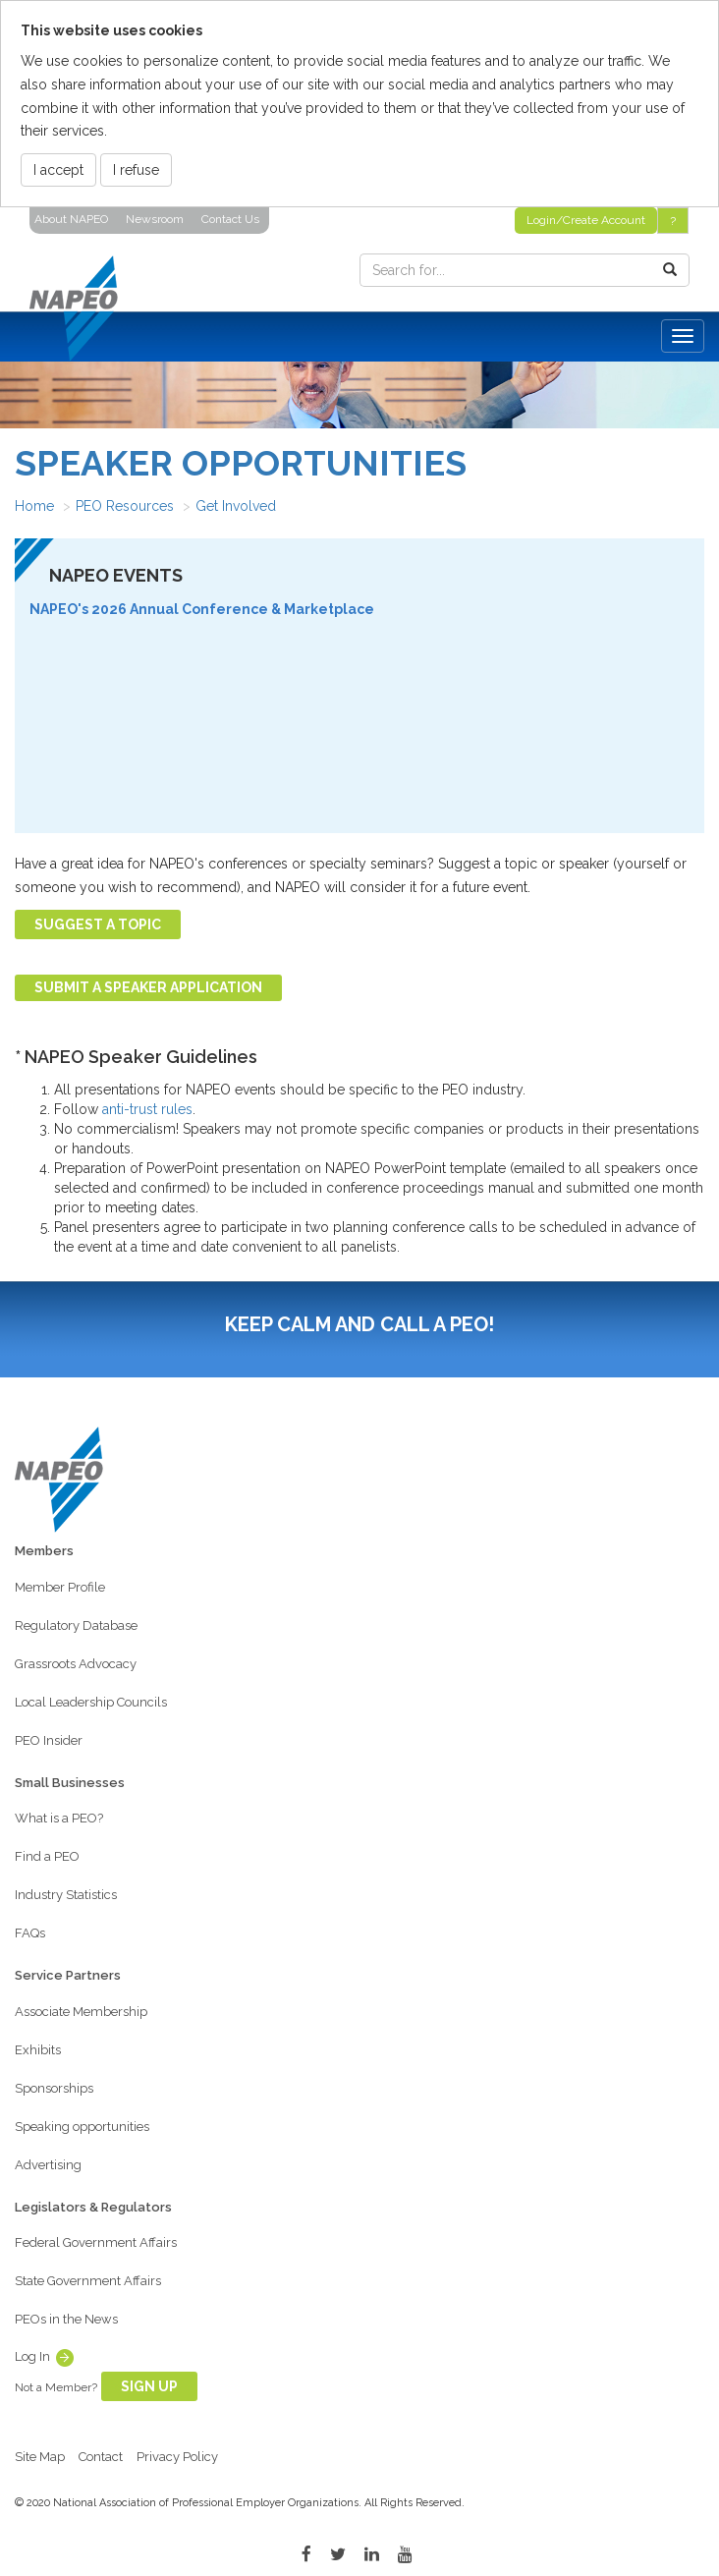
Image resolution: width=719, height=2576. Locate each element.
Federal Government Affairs (96, 2242)
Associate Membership (81, 2011)
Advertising (48, 2164)
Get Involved (235, 506)
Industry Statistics (66, 1894)
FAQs (30, 1933)
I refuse (136, 170)
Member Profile (60, 1587)
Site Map (40, 2456)
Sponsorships (54, 2088)
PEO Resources (125, 506)
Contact (101, 2456)
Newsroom (155, 219)
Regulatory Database (76, 1625)
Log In (32, 2356)
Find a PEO (47, 1856)
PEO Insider (49, 1740)
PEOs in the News (66, 2319)
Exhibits (38, 2050)
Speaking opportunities (82, 2126)
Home (34, 506)
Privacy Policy (177, 2456)
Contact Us (230, 219)
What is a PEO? (59, 1818)
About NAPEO (71, 219)
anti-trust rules (147, 1109)
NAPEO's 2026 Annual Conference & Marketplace (201, 609)
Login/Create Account (585, 220)
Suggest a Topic (97, 924)
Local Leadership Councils (91, 1702)
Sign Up (149, 2386)
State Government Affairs (88, 2280)
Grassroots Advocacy (76, 1663)
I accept (58, 170)
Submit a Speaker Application (148, 987)
